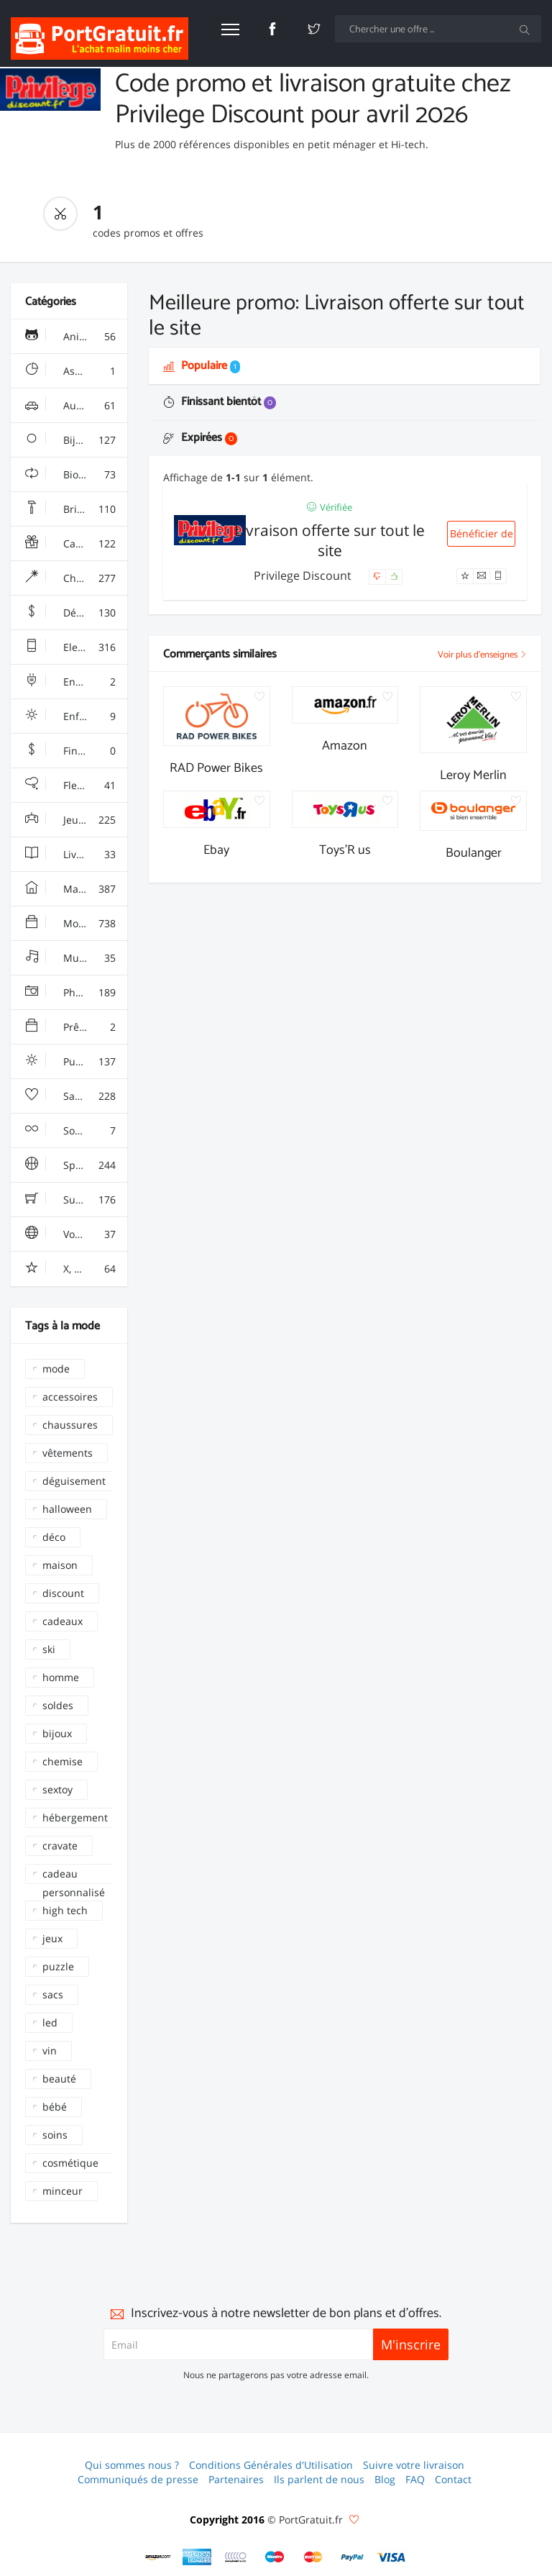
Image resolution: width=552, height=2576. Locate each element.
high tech (65, 1910)
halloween (67, 1509)
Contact (453, 2479)
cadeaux (62, 1621)
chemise (62, 1761)
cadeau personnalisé (73, 1875)
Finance (70, 751)
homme (60, 1677)
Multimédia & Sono (76, 958)
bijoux (57, 1733)
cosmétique (70, 2163)
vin (49, 2050)
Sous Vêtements (76, 1131)
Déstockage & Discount (76, 613)
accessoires (70, 1396)
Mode (70, 923)
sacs (52, 1994)
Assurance (70, 371)
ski (48, 1649)
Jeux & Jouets (75, 820)
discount (63, 1593)
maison (60, 1565)
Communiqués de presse (138, 2479)
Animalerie (70, 336)
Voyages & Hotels (76, 1234)
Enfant (70, 716)
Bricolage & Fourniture (76, 509)
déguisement (74, 1481)
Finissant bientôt (219, 401)
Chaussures (72, 578)
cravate (60, 1845)
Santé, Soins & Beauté (76, 1096)
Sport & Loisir (76, 1165)
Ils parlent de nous (319, 2479)
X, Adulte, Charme (76, 1269)
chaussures (70, 1425)
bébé (54, 2106)
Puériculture (74, 1061)
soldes (57, 1705)
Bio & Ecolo (70, 475)
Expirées (200, 437)
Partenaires (236, 2479)
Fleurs (70, 785)
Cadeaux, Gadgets (76, 544)
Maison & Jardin (76, 889)
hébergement (75, 1817)
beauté (59, 2078)
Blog (384, 2479)
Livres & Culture (76, 854)
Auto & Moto (74, 405)
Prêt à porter (74, 1027)
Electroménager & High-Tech (76, 647)
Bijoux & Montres (76, 440)
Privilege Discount (304, 575)
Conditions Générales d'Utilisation (271, 2465)
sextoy (57, 1789)
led (50, 2022)
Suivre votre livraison (413, 2465)
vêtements (67, 1453)
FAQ (415, 2479)
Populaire (201, 366)
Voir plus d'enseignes (482, 655)
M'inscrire (411, 2344)
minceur (62, 2191)
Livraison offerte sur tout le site (329, 540)
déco (53, 1537)
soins (55, 2135)
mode (56, 1368)
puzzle (58, 1966)
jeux (52, 1938)
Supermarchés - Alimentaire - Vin (76, 1200)
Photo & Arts (74, 992)
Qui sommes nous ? (132, 2465)
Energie (70, 682)
